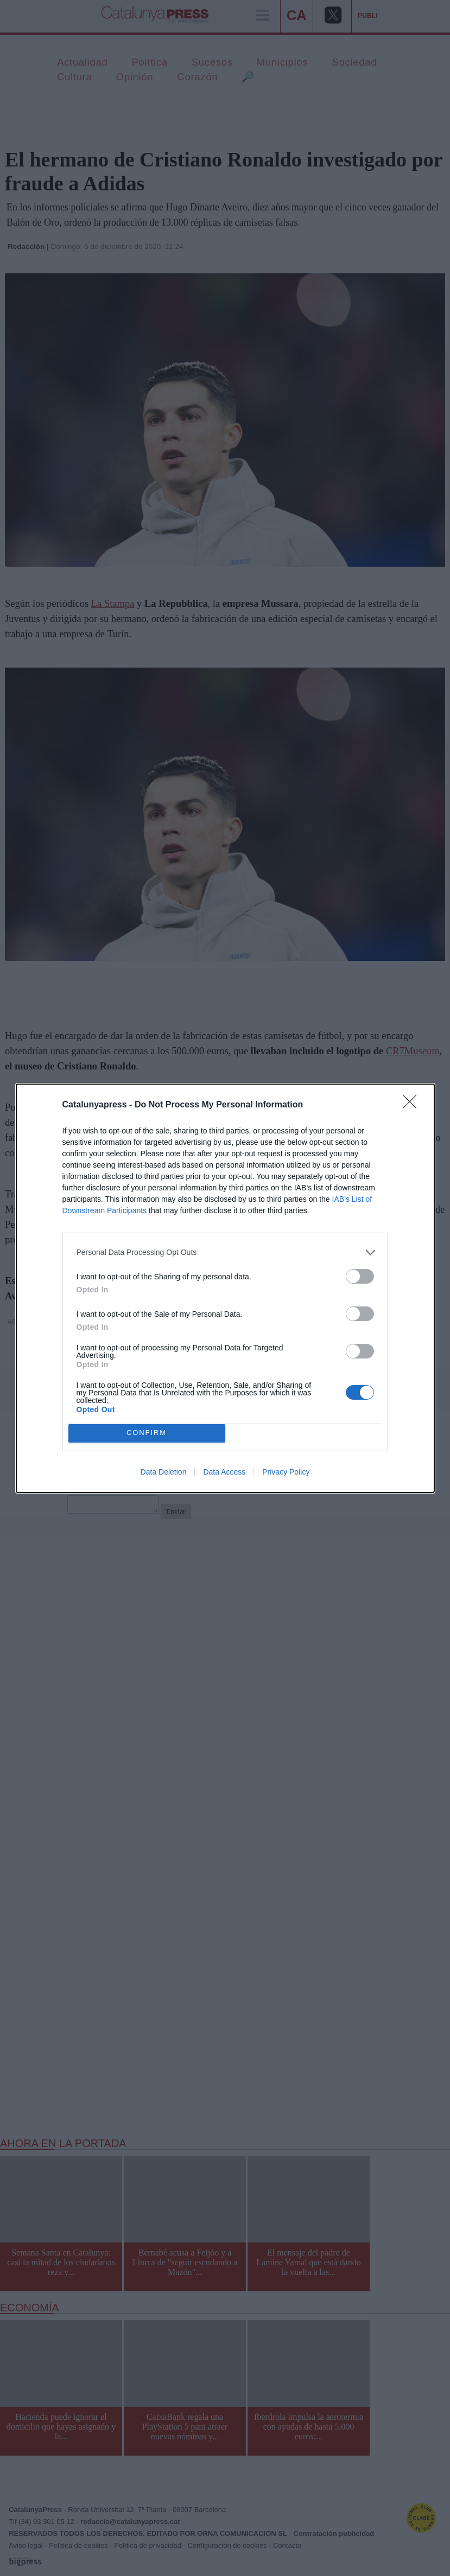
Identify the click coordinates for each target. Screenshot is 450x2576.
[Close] (413, 1105)
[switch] (360, 1276)
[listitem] (225, 1252)
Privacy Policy (285, 1472)
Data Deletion (164, 1472)
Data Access (224, 1472)
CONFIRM (146, 1433)
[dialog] (225, 1288)
